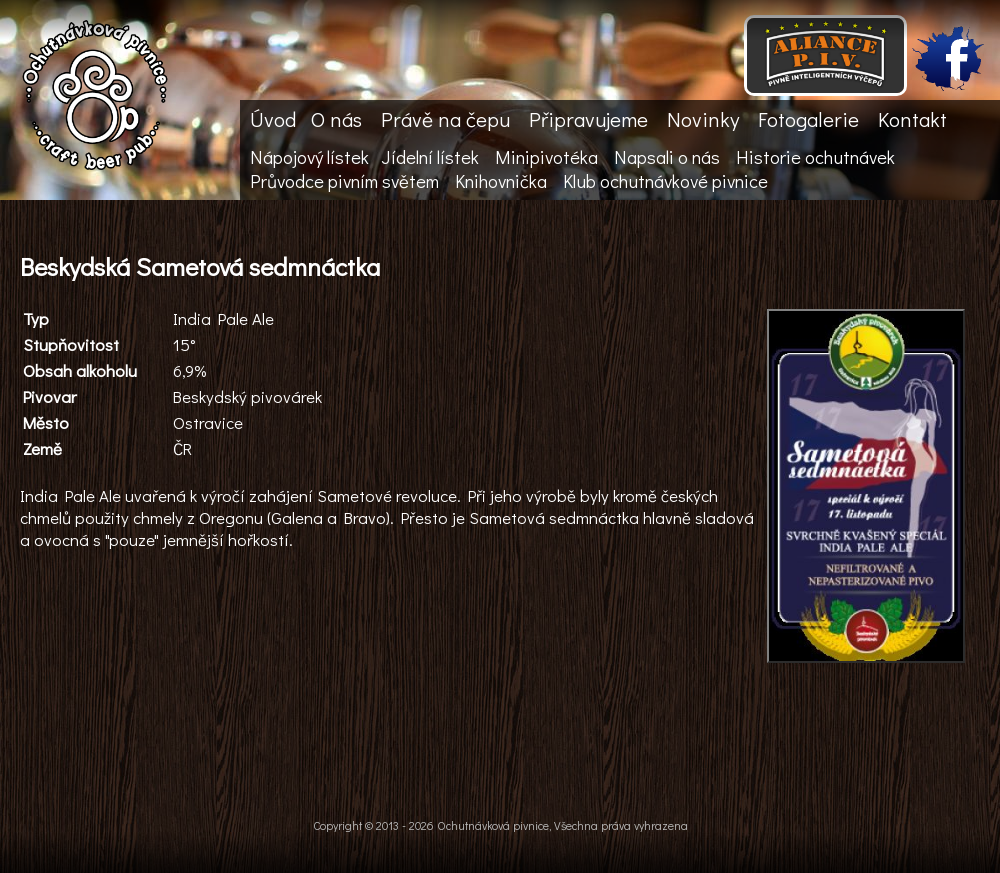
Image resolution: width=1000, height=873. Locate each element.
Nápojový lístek (309, 157)
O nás (336, 119)
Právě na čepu (445, 119)
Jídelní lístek (430, 157)
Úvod (273, 119)
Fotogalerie (808, 119)
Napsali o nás (667, 157)
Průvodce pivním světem (344, 181)
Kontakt (912, 119)
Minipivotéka (546, 157)
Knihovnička (501, 181)
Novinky (703, 119)
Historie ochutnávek (815, 157)
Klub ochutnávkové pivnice (665, 181)
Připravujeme (588, 119)
